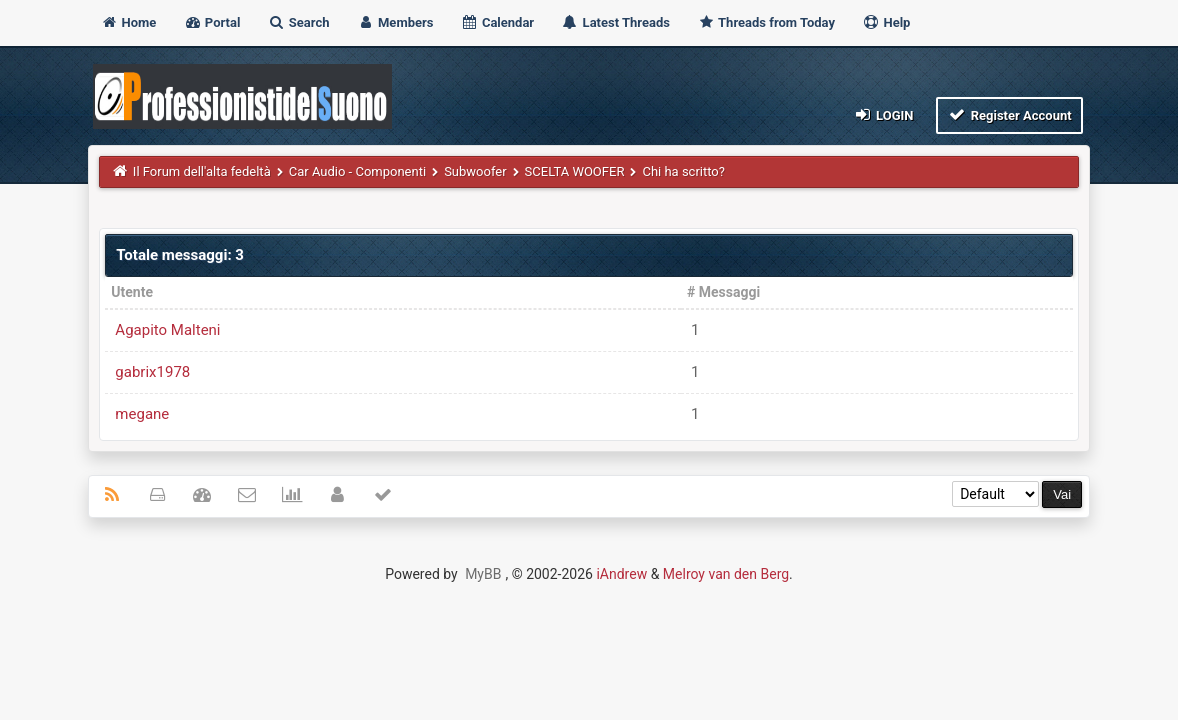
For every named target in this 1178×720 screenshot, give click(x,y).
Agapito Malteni (167, 330)
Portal (212, 22)
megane (142, 414)
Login (882, 114)
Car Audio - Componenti (357, 171)
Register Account (1009, 114)
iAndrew (621, 574)
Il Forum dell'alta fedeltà (202, 171)
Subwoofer (475, 171)
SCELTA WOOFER (575, 171)
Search (299, 22)
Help (886, 22)
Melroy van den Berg (726, 574)
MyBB (483, 574)
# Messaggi (723, 292)
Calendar (497, 22)
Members (395, 22)
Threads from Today (766, 22)
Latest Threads (615, 22)
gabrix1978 (152, 372)
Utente (132, 292)
